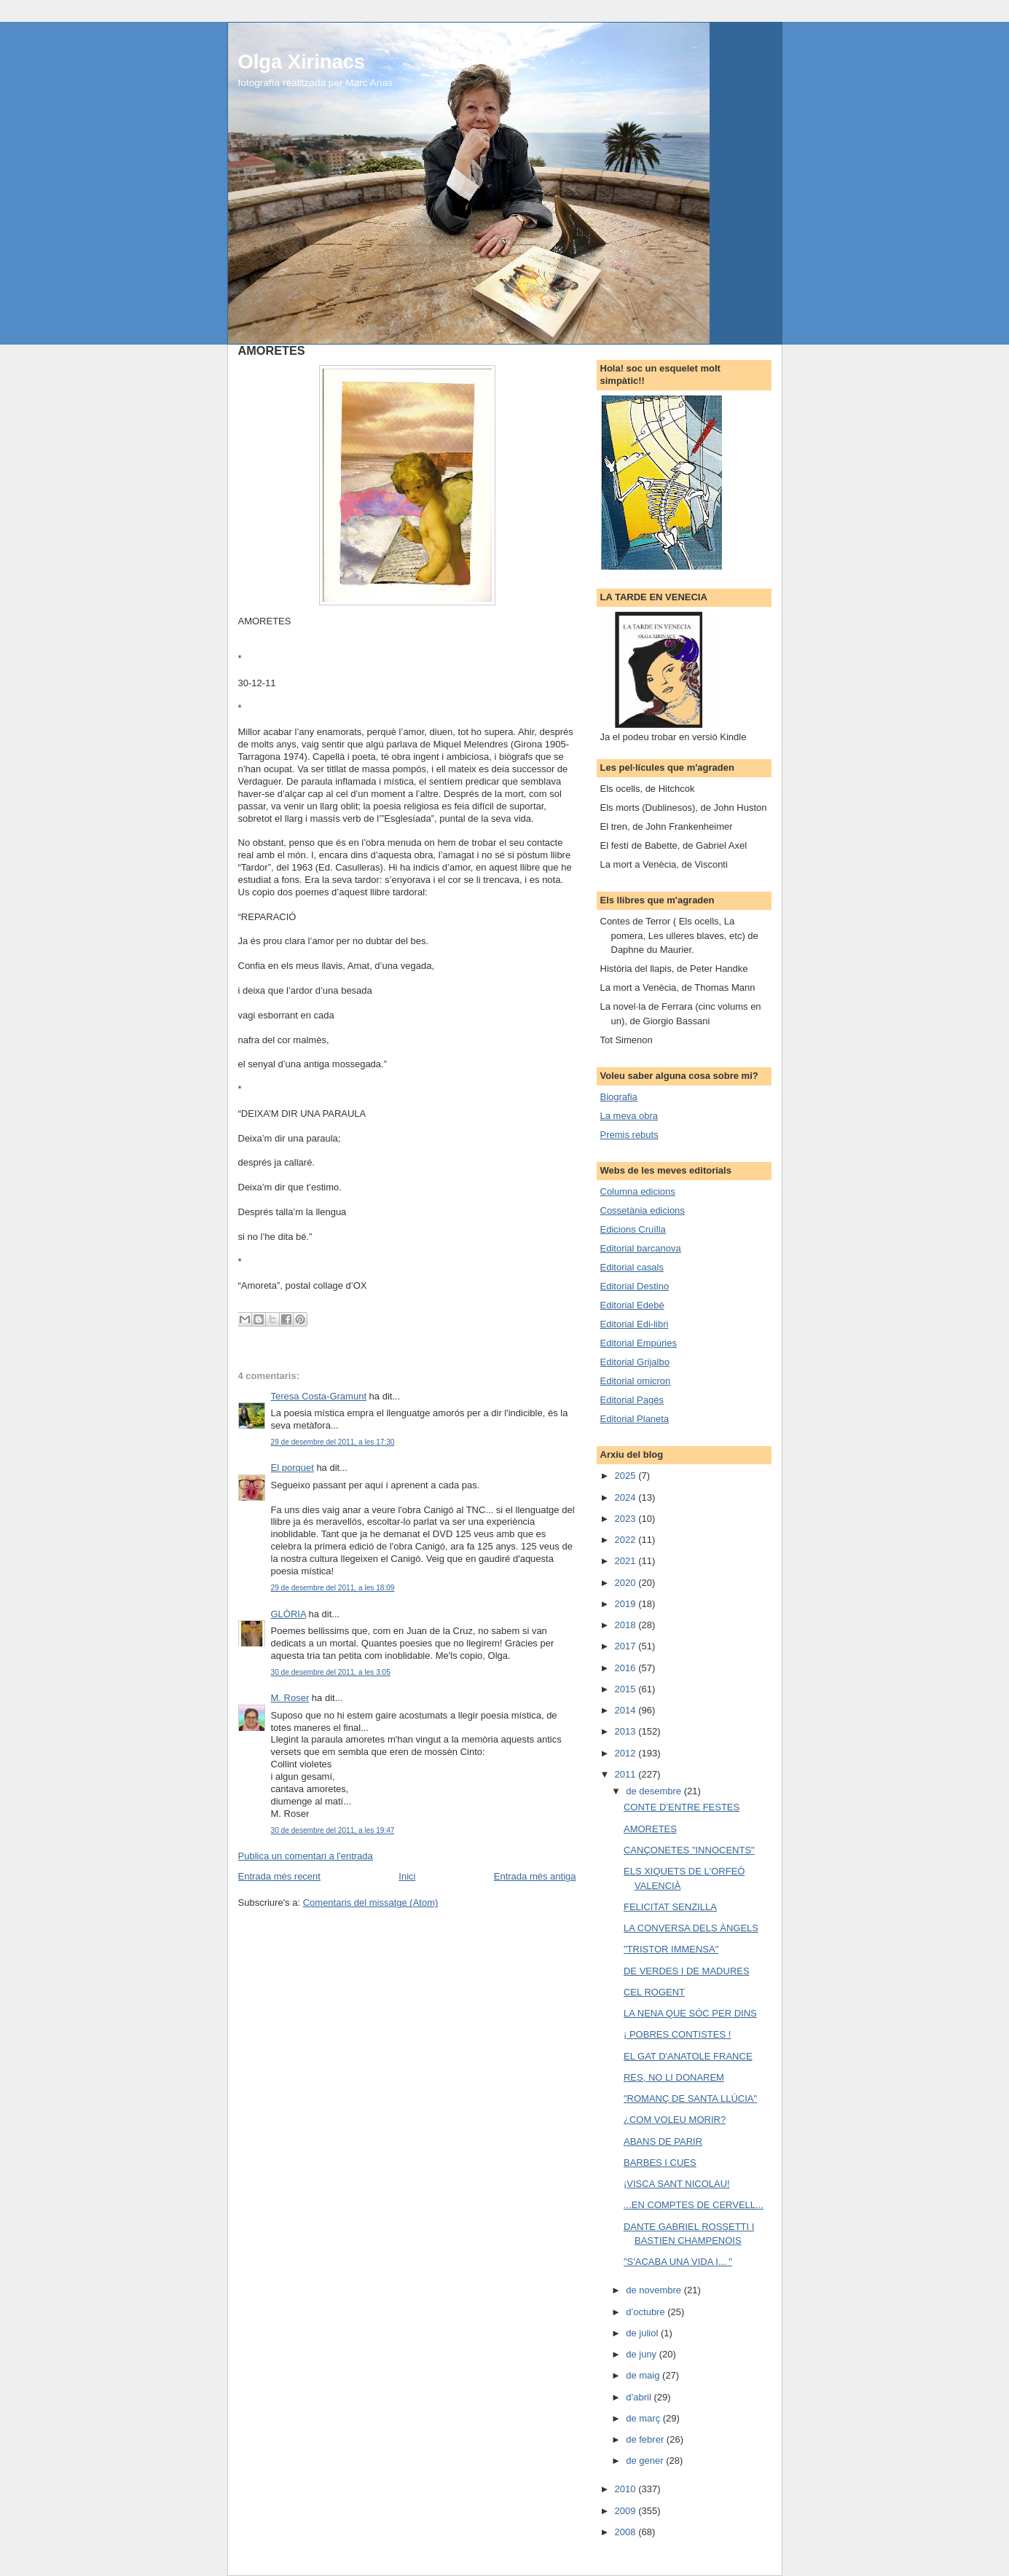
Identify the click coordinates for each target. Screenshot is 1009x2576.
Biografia (618, 1096)
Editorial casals (632, 1267)
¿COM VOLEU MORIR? (675, 2119)
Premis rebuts (629, 1134)
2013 (627, 1731)
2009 (627, 2510)
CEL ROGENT (654, 1992)
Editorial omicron (635, 1380)
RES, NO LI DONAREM (674, 2077)
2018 (627, 1624)
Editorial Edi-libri (634, 1324)
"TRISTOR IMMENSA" (671, 1949)
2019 (627, 1603)
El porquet (292, 1467)
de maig (644, 2375)
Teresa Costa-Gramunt (319, 1396)
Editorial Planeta (635, 1418)
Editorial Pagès (632, 1399)
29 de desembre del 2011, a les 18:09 (333, 1588)
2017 (627, 1646)
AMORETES (650, 1828)
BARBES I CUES (660, 2162)
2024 (627, 1497)
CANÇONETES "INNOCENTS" (689, 1850)
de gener (646, 2460)
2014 (627, 1710)
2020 (627, 1582)
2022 (627, 1539)
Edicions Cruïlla (633, 1229)
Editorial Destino (635, 1286)
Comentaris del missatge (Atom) (371, 1902)
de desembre (655, 1791)
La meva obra (629, 1115)
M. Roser (290, 1697)
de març (644, 2418)
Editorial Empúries (639, 1343)
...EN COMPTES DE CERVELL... (693, 2204)
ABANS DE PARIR (663, 2141)
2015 (627, 1689)
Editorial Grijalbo (635, 1361)
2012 (627, 1753)
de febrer (646, 2439)
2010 (627, 2488)
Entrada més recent (279, 1876)
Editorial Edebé (632, 1305)
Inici (407, 1876)
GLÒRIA (288, 1614)
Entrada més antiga (535, 1876)
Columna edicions (637, 1191)
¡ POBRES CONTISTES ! (677, 2034)
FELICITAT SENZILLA (670, 1906)
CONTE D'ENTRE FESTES (681, 1807)
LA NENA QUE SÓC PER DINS (690, 2013)
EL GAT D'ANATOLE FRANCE (688, 2056)
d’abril (639, 2397)
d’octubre (646, 2311)
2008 (627, 2531)
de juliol (643, 2333)
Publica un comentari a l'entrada (305, 1855)
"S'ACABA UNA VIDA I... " (678, 2261)
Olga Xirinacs (301, 61)
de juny (642, 2354)
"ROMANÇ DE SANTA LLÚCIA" (690, 2098)
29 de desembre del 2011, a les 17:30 (333, 1442)
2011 (627, 1774)
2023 (627, 1518)
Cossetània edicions (642, 1210)
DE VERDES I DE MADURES (687, 1971)
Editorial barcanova (640, 1248)
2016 (627, 1667)
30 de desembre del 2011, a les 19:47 (333, 1830)
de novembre (655, 2290)
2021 (627, 1560)
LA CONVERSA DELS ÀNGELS (691, 1928)
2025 (627, 1475)
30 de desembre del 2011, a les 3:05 (330, 1672)
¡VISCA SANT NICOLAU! (677, 2183)
